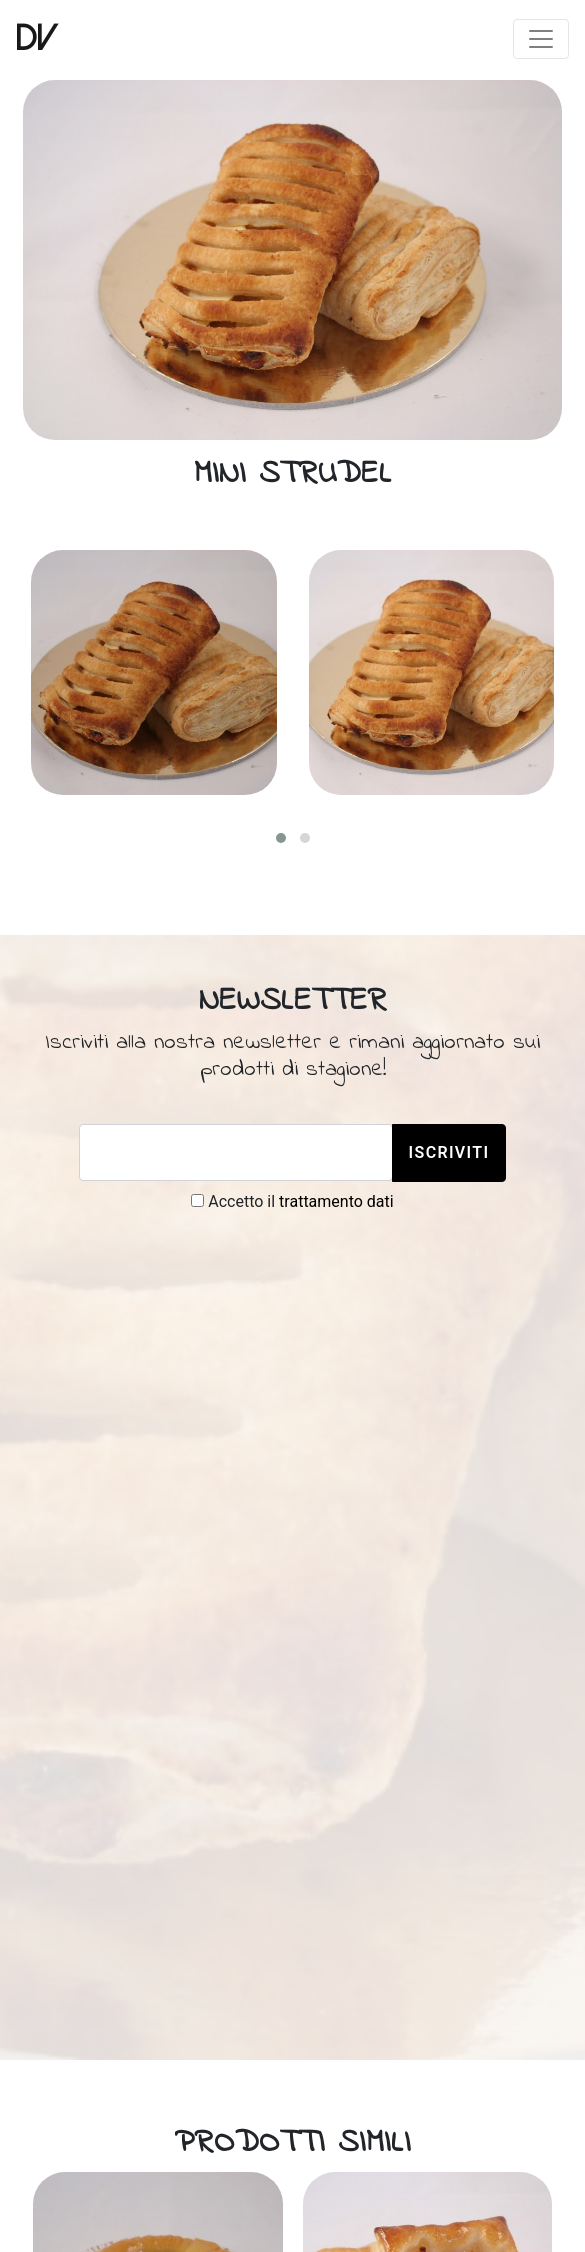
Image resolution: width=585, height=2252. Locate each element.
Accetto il (292, 1201)
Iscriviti (449, 1152)
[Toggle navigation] (541, 39)
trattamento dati (336, 1201)
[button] (281, 838)
